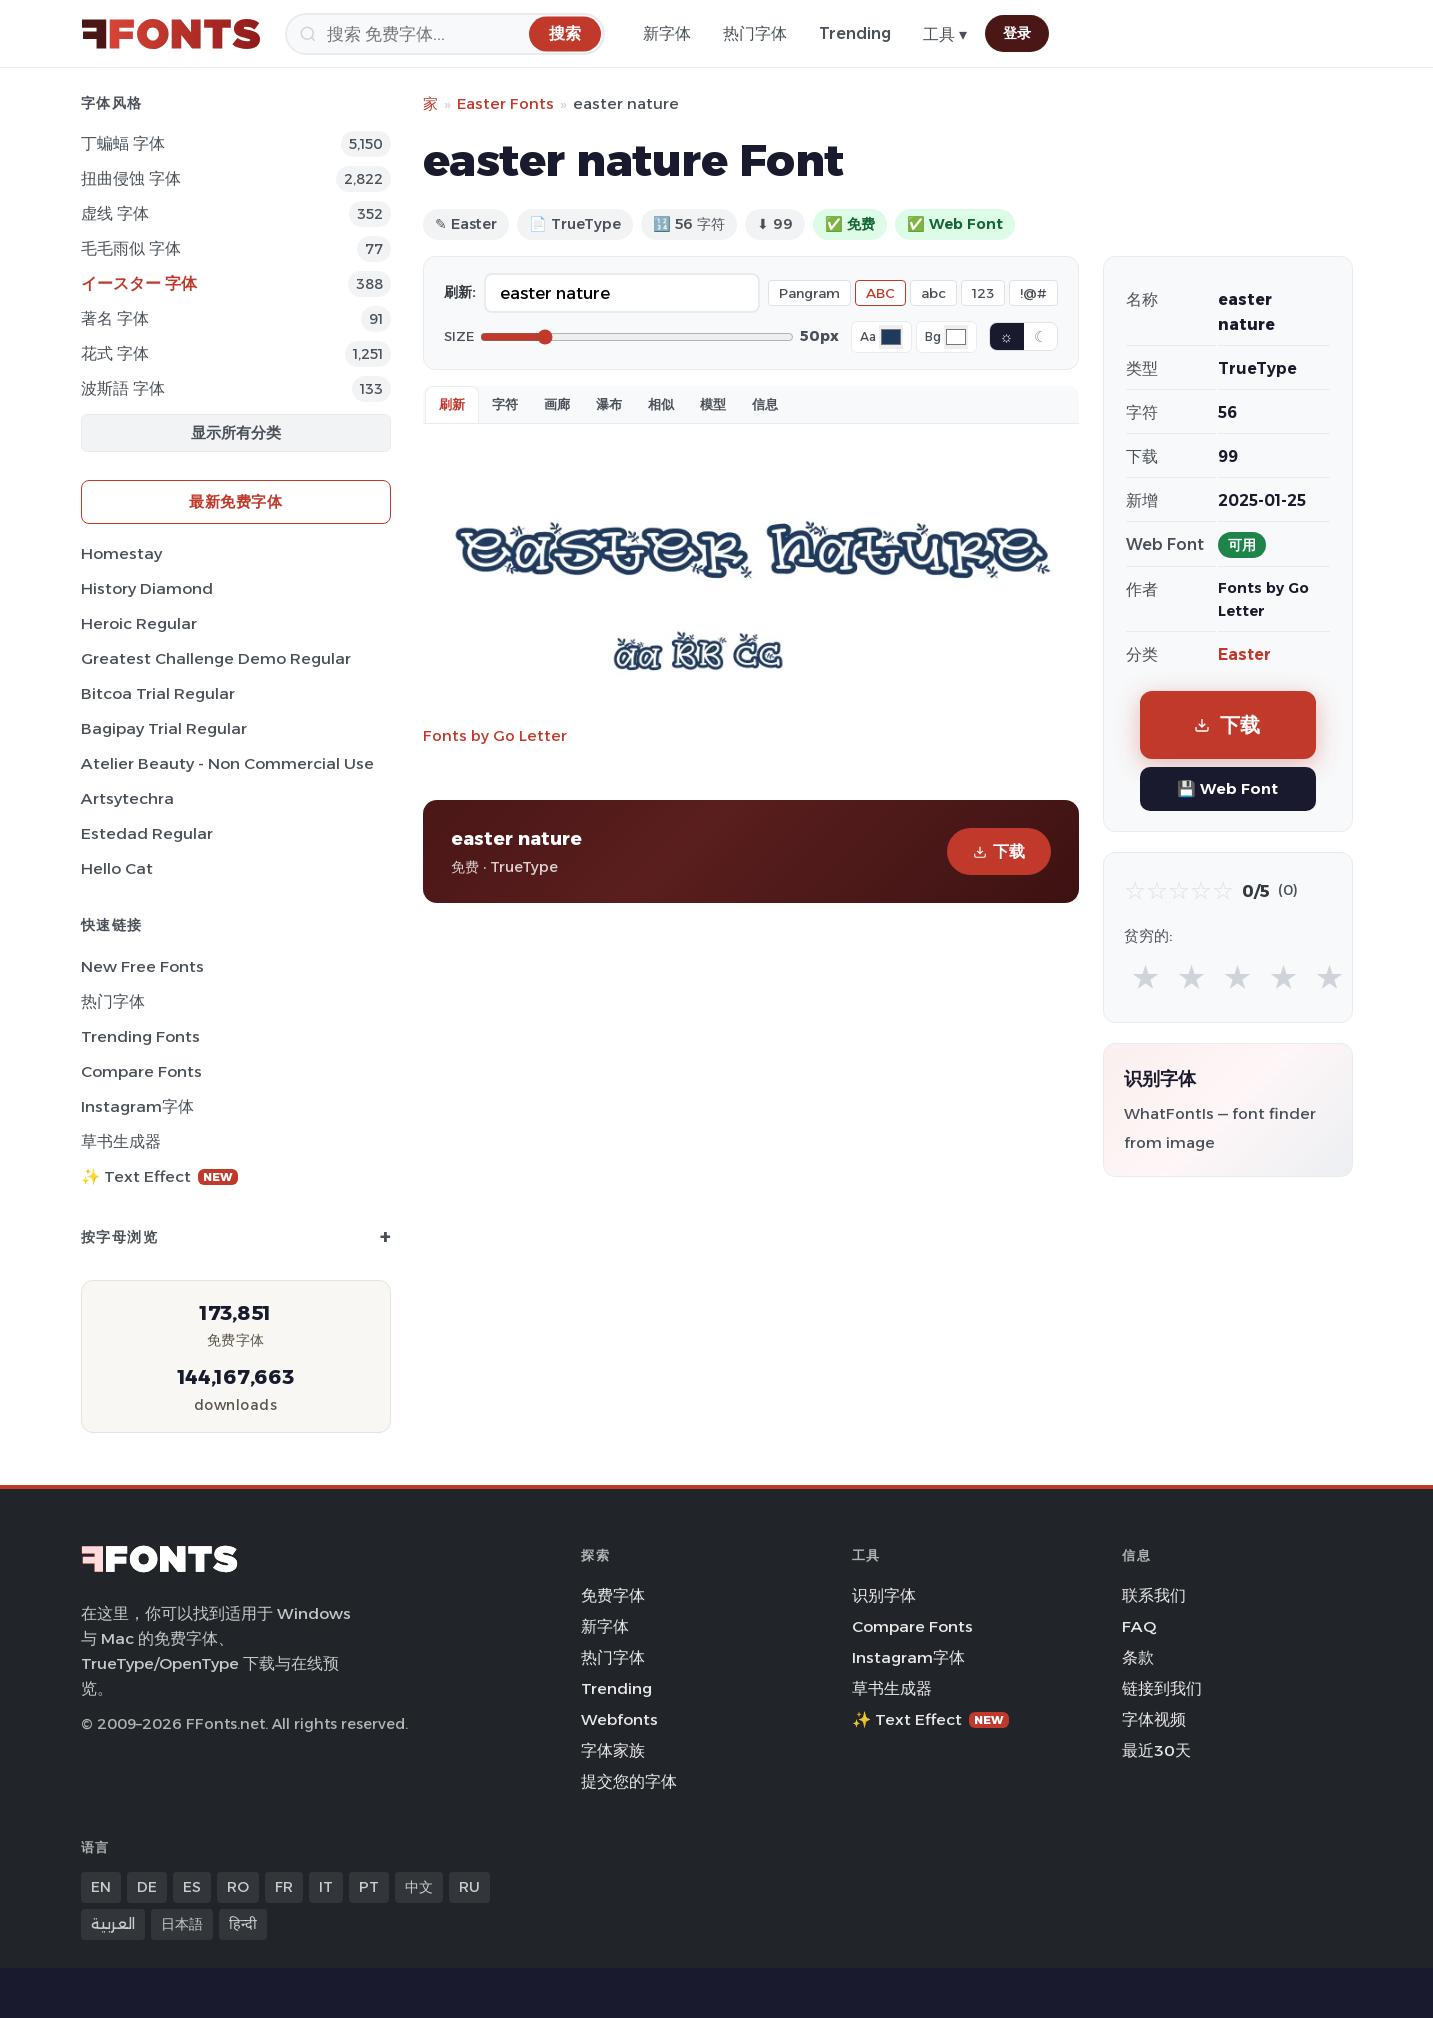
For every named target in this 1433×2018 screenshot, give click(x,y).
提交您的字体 (629, 1781)
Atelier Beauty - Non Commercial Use (227, 763)
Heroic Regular (139, 623)
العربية (113, 1924)
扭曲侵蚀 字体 (131, 178)
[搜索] (445, 34)
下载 (999, 851)
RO (238, 1887)
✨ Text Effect (159, 1176)
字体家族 (613, 1750)
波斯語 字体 (123, 388)
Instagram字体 (137, 1106)
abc (933, 293)
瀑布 (609, 404)
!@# (1033, 293)
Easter (1244, 654)
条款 (1138, 1657)
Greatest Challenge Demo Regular (216, 658)
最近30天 (1156, 1750)
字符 (505, 404)
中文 (419, 1887)
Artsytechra (127, 798)
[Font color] (891, 337)
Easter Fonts (505, 103)
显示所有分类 (236, 432)
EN (101, 1887)
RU (469, 1887)
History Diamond (147, 588)
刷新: (460, 292)
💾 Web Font (1227, 788)
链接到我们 (1162, 1688)
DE (147, 1887)
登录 (1017, 33)
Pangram (809, 293)
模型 (713, 404)
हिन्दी (243, 1924)
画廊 (557, 404)
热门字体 (755, 33)
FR (284, 1887)
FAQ (1139, 1626)
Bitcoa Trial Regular (158, 693)
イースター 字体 (139, 283)
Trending (855, 33)
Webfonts (619, 1719)
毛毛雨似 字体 (131, 248)
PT (369, 1887)
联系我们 (1154, 1595)
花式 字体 (115, 353)
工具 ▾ (945, 34)
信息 (765, 404)
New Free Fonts (142, 966)
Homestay (121, 553)
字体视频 (1154, 1719)
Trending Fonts (140, 1036)
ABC (880, 293)
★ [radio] (1145, 976)
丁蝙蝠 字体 (123, 143)
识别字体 (884, 1595)
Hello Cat (117, 868)
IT (326, 1887)
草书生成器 (121, 1141)
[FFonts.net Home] (171, 34)
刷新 (452, 404)
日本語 (182, 1924)
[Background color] (956, 337)
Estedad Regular (147, 833)
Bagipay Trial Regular (164, 728)
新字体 (667, 33)
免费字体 (613, 1595)
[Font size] (637, 337)
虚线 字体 (115, 213)
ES (192, 1887)
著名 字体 (115, 318)
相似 (661, 404)
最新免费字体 (235, 501)
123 (983, 293)
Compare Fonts (141, 1071)
